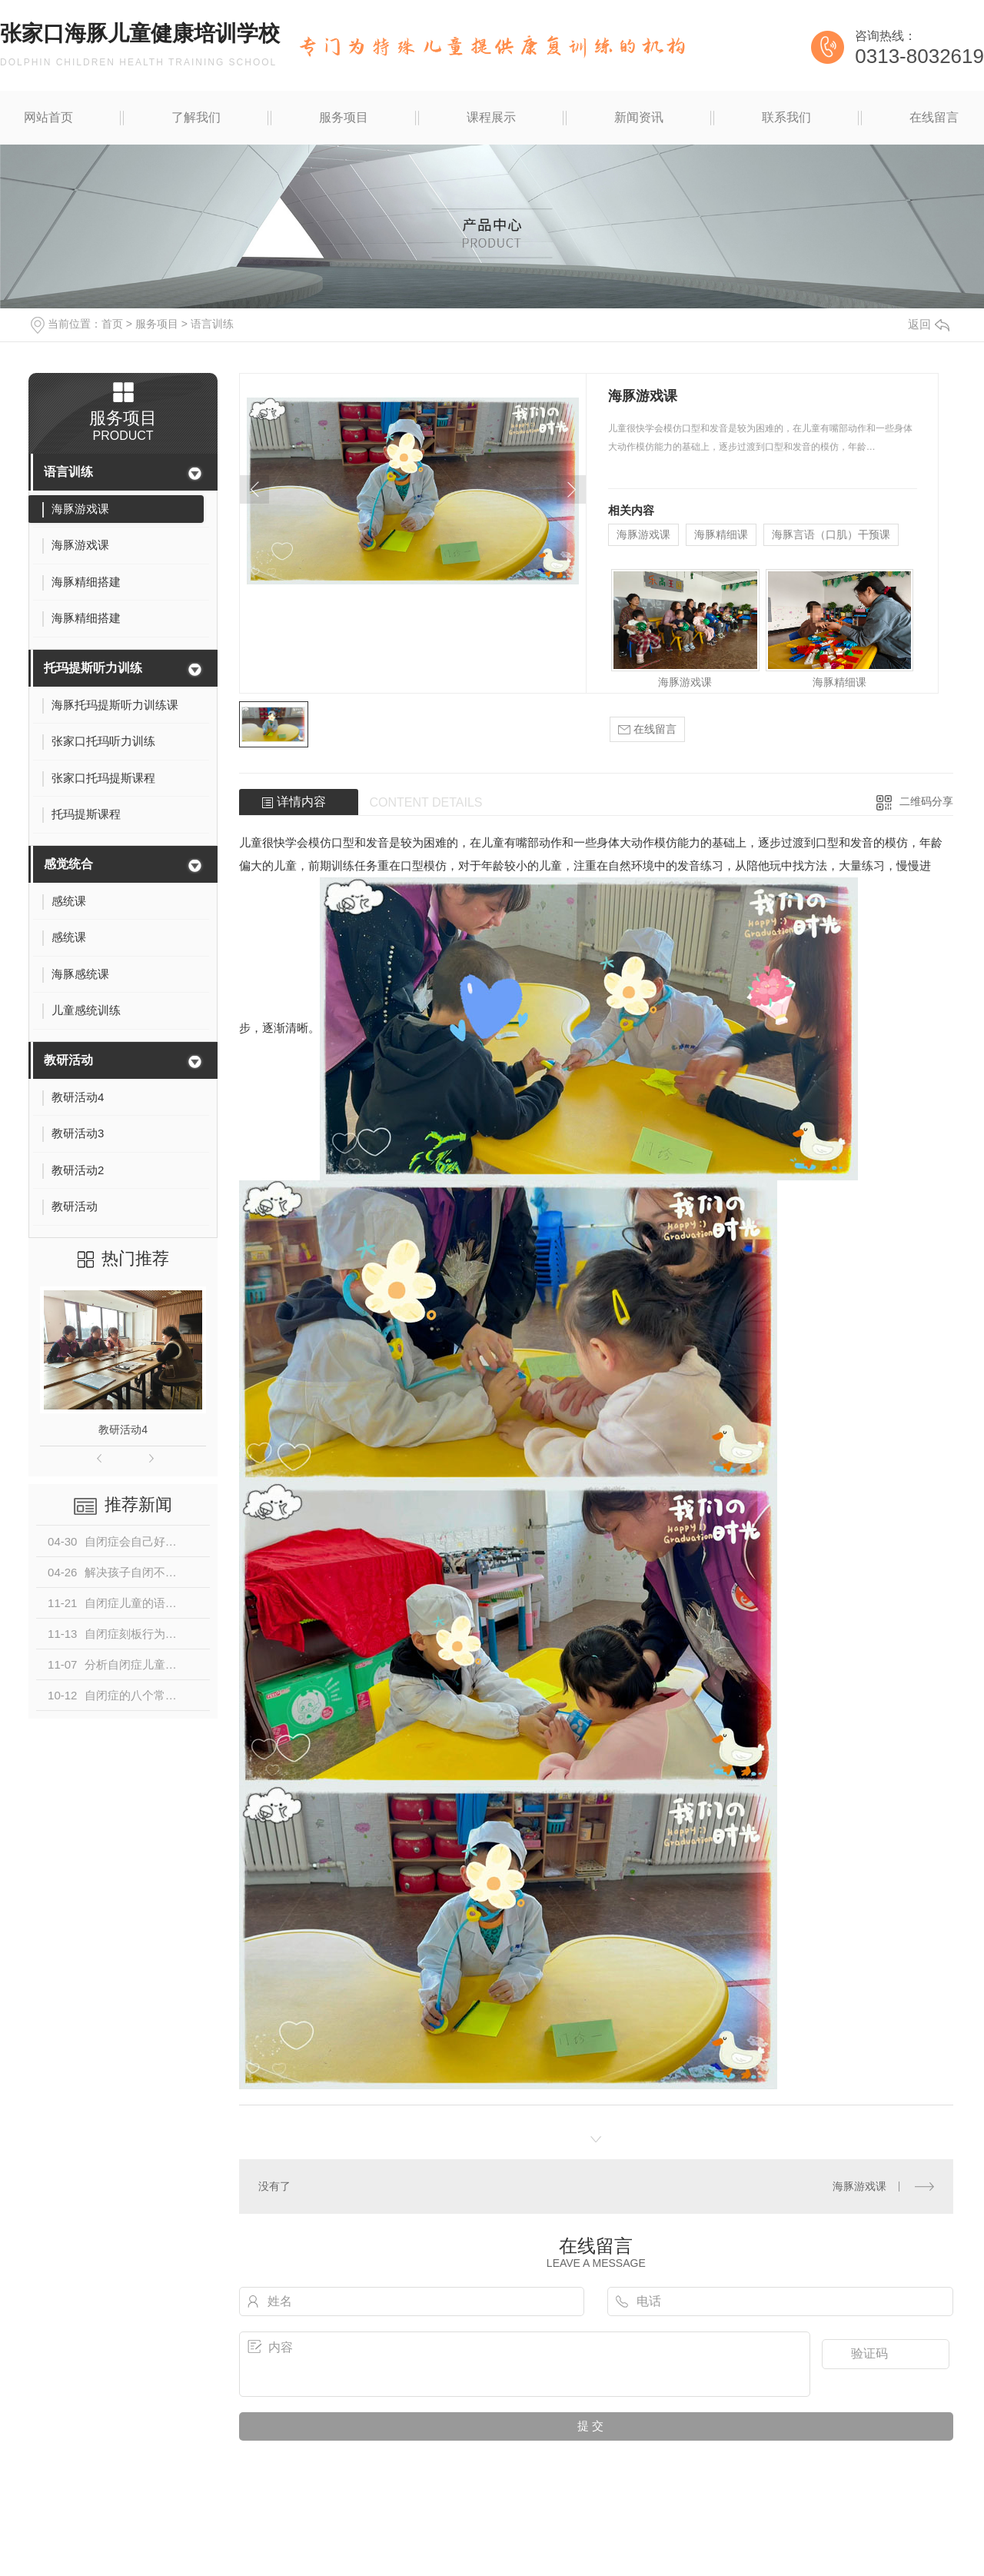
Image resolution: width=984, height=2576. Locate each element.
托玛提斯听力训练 (93, 667)
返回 (928, 324)
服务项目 (343, 117)
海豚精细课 (721, 534)
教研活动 (68, 1060)
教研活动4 (123, 1429)
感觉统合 (68, 863)
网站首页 (48, 117)
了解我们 (196, 117)
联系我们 (786, 117)
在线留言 (934, 117)
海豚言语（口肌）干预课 (831, 534)
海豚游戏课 (643, 534)
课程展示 (491, 117)
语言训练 (212, 324)
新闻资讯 (638, 117)
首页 (112, 324)
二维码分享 (926, 801)
